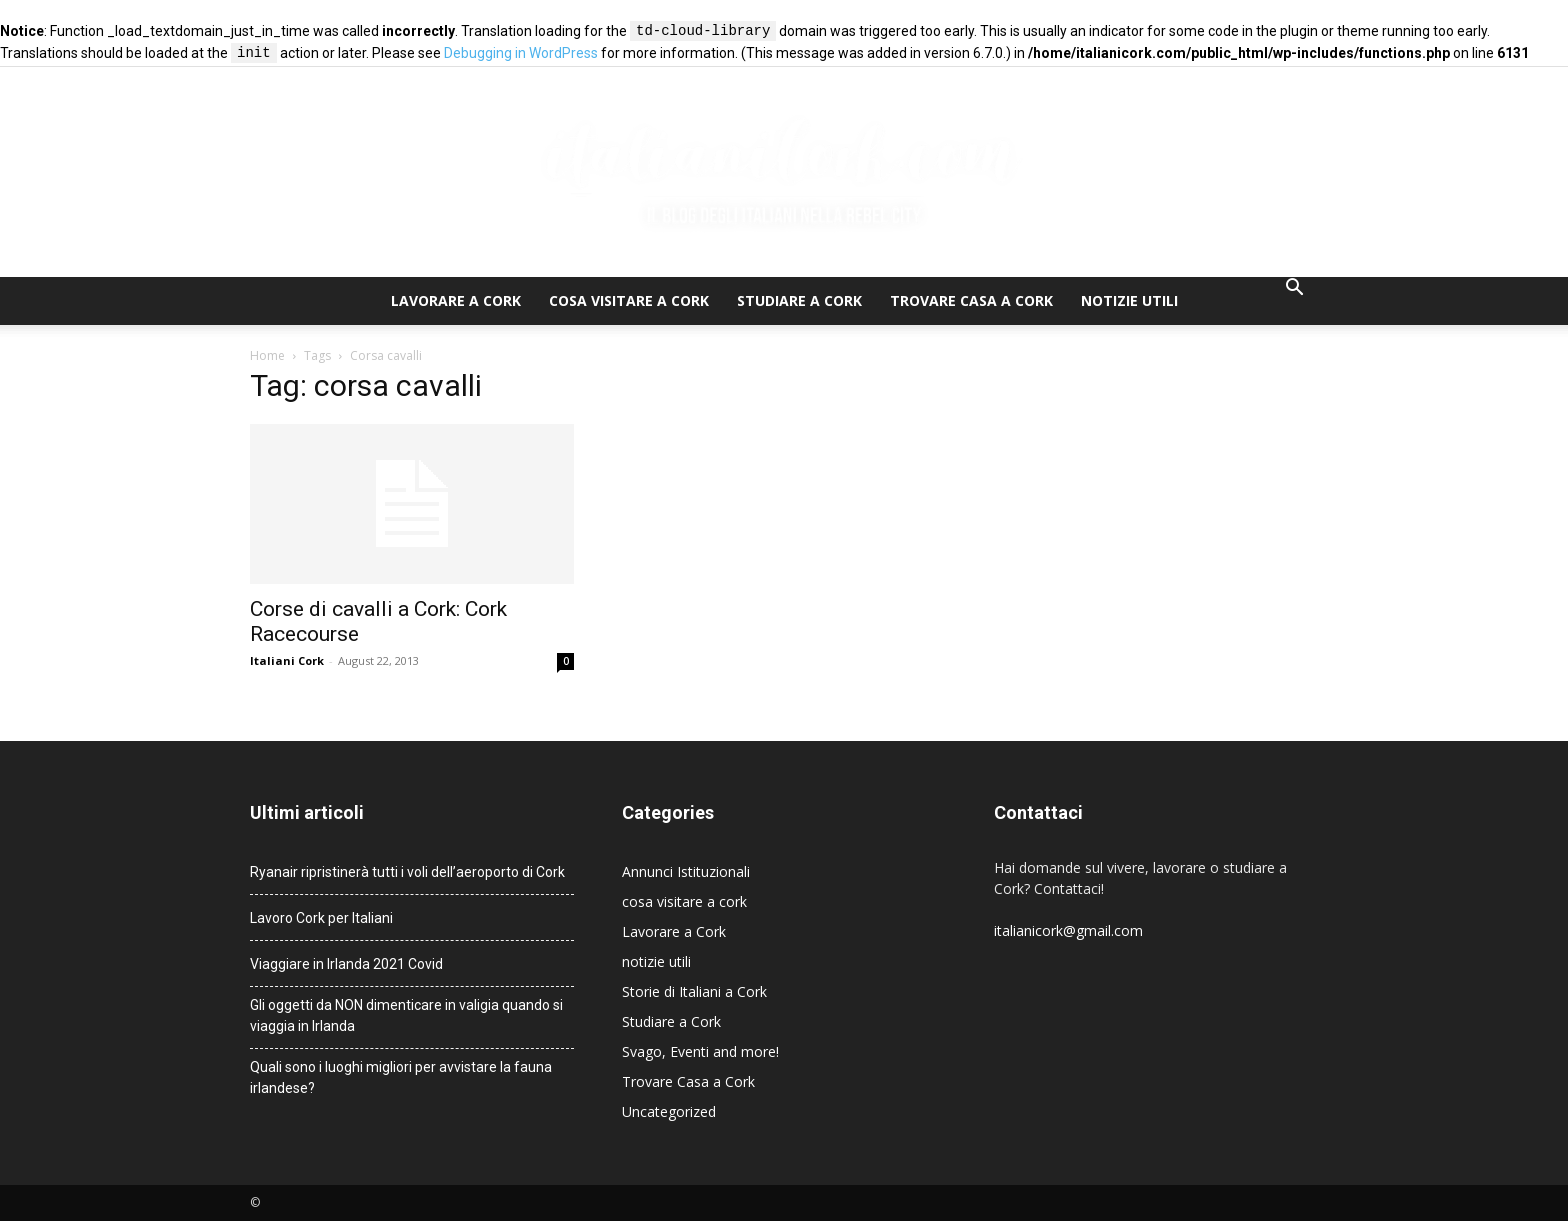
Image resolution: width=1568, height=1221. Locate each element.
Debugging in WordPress (521, 54)
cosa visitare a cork (629, 300)
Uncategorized (669, 1111)
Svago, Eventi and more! (700, 1051)
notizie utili (1129, 300)
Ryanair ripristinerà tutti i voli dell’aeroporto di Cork (407, 872)
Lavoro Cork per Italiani (321, 918)
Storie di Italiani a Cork (694, 991)
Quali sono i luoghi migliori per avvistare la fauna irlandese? (401, 1077)
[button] (1294, 289)
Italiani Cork (287, 660)
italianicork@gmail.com (1068, 930)
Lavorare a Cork (456, 300)
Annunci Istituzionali (686, 871)
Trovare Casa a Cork (971, 300)
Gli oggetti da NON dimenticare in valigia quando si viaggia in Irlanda (406, 1015)
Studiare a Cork (799, 300)
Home (267, 355)
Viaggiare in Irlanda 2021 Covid (346, 964)
